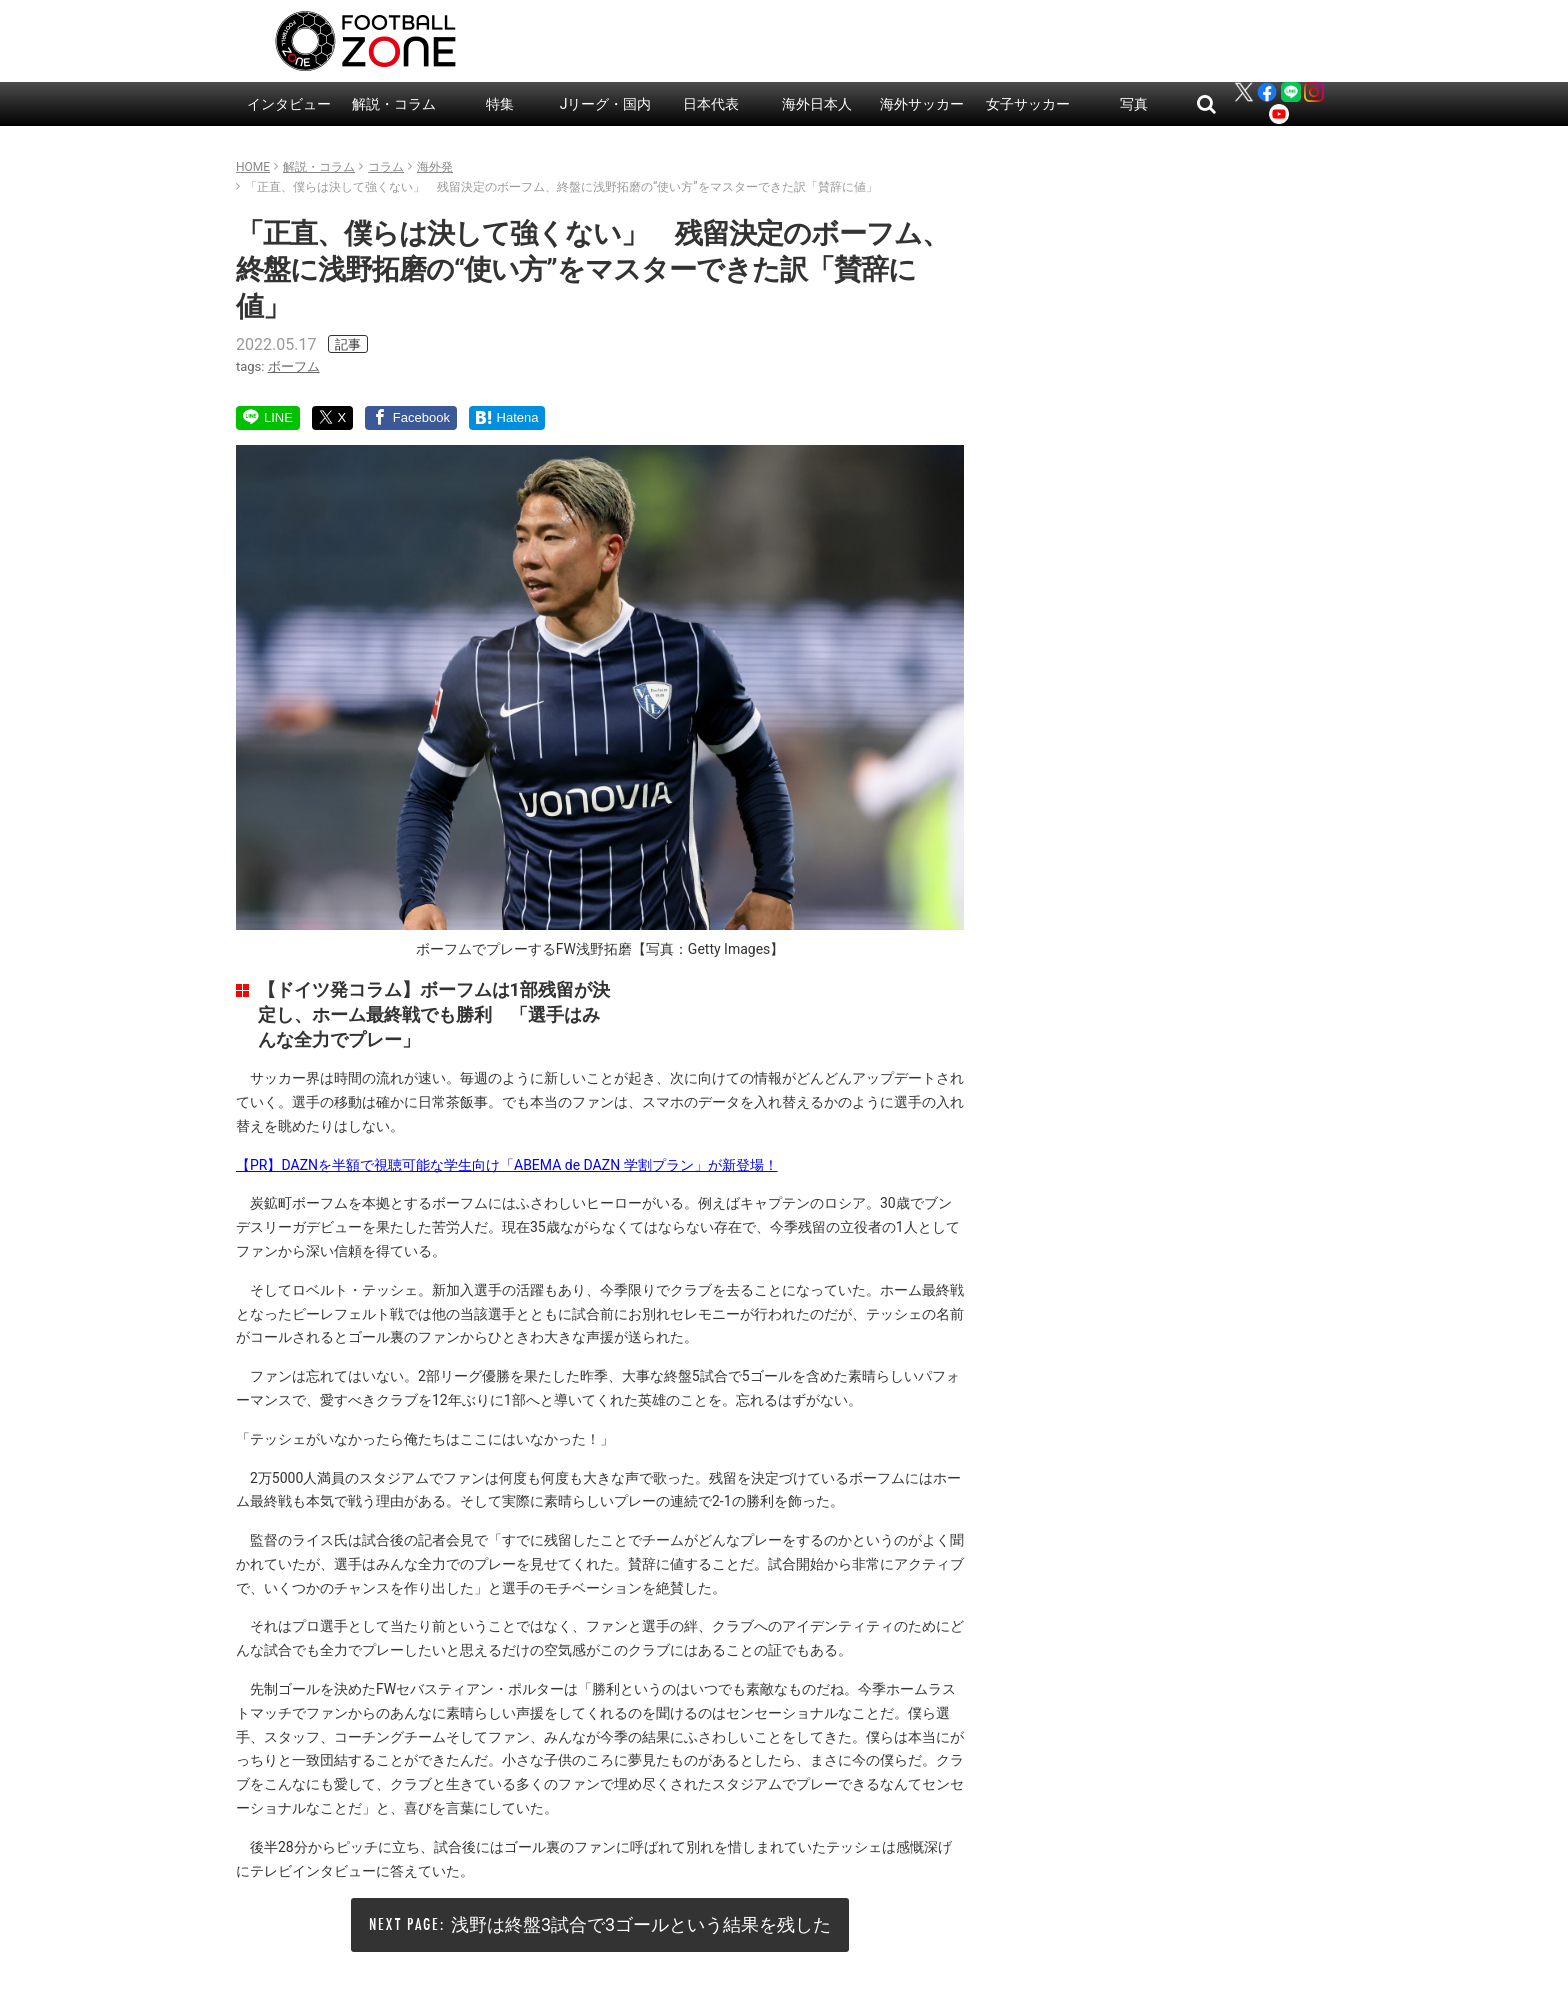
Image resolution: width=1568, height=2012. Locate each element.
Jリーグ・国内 (606, 104)
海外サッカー (922, 104)
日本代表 (711, 104)
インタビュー (289, 104)
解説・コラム (394, 104)
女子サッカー (1028, 104)
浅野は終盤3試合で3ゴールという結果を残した (641, 1924)
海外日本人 (817, 104)
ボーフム (294, 366)
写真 (1134, 104)
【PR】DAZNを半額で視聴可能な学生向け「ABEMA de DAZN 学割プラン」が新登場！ (507, 1165)
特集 (500, 104)
